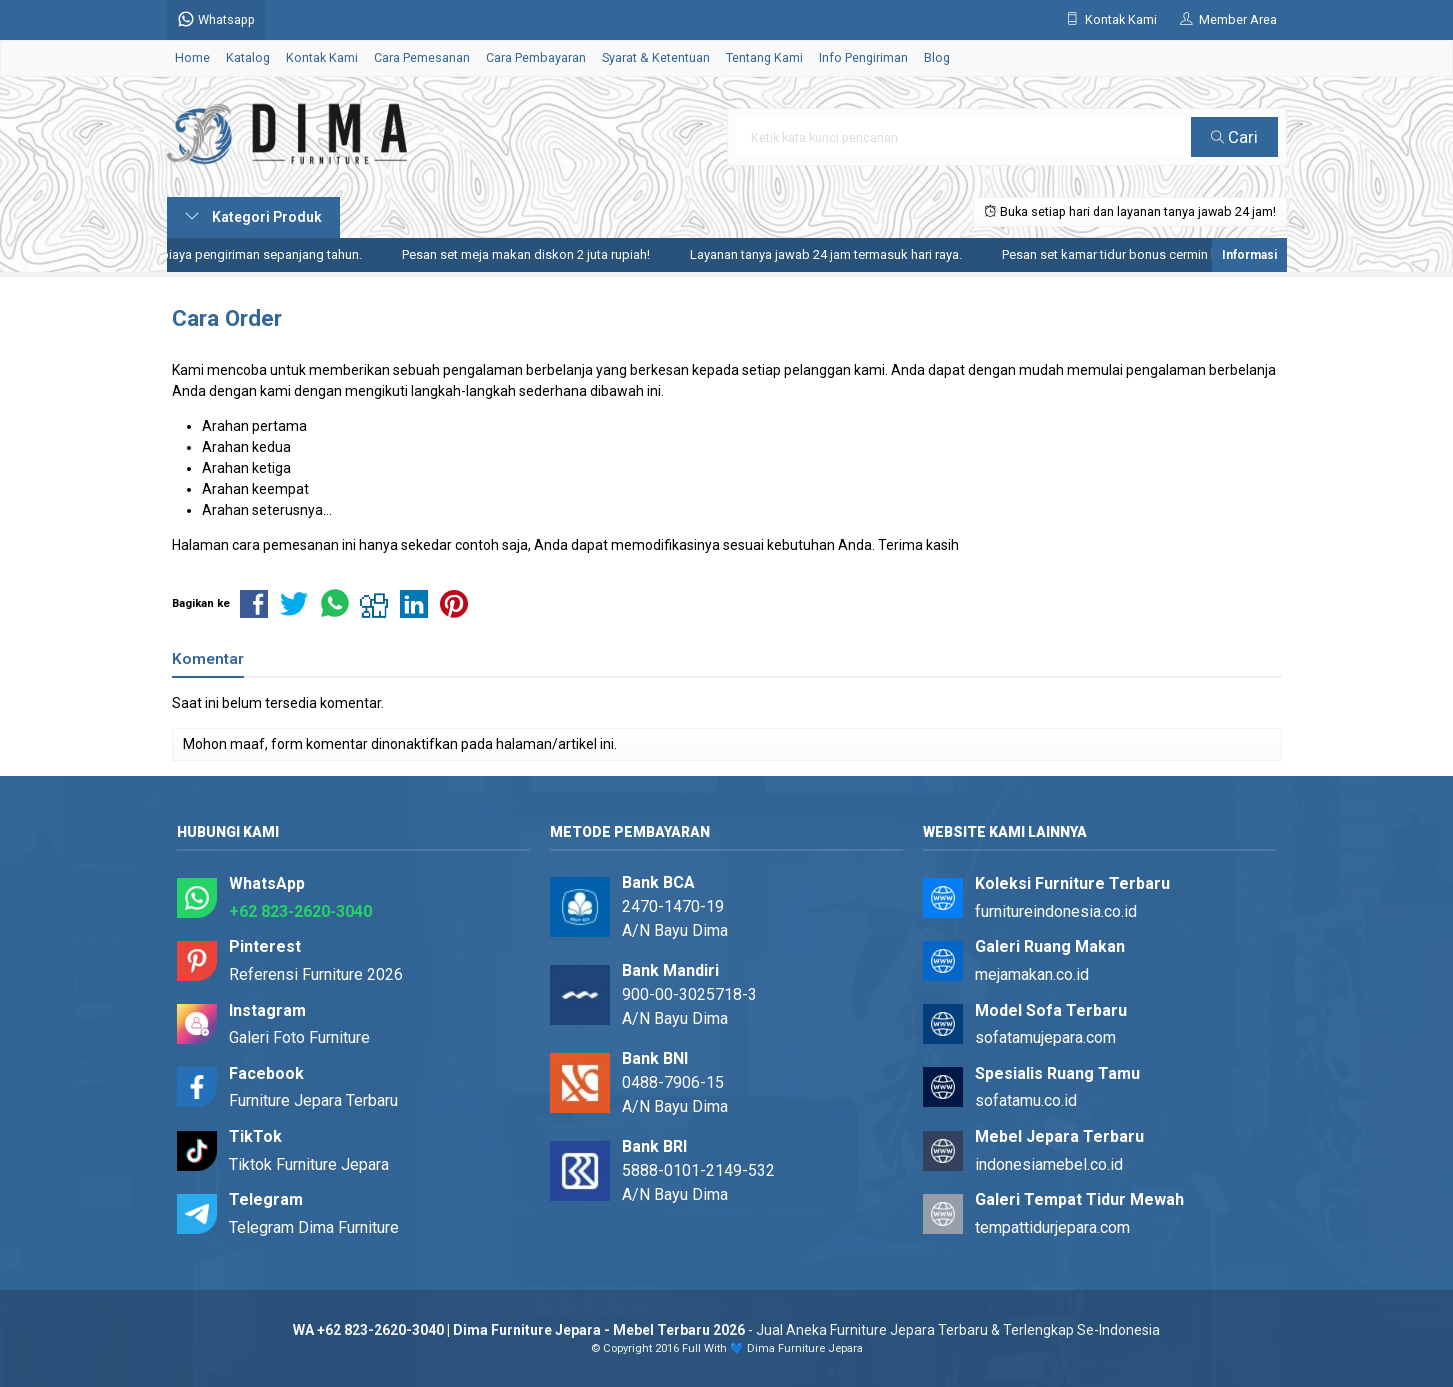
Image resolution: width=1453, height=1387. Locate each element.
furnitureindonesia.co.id (1056, 911)
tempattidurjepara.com (1052, 1227)
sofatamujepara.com (1045, 1037)
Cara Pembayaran (536, 57)
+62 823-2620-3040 (300, 911)
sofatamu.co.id (1026, 1100)
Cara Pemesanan (422, 57)
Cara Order (227, 318)
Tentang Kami (764, 57)
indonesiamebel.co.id (1049, 1164)
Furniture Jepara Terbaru (313, 1100)
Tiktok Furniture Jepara (309, 1164)
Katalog (248, 57)
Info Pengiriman (863, 57)
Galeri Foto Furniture (299, 1037)
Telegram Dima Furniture (314, 1227)
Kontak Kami (322, 57)
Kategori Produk (253, 217)
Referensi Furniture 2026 (316, 974)
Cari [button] (1234, 137)
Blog (937, 57)
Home (192, 57)
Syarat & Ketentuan (656, 57)
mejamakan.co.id (1032, 974)
